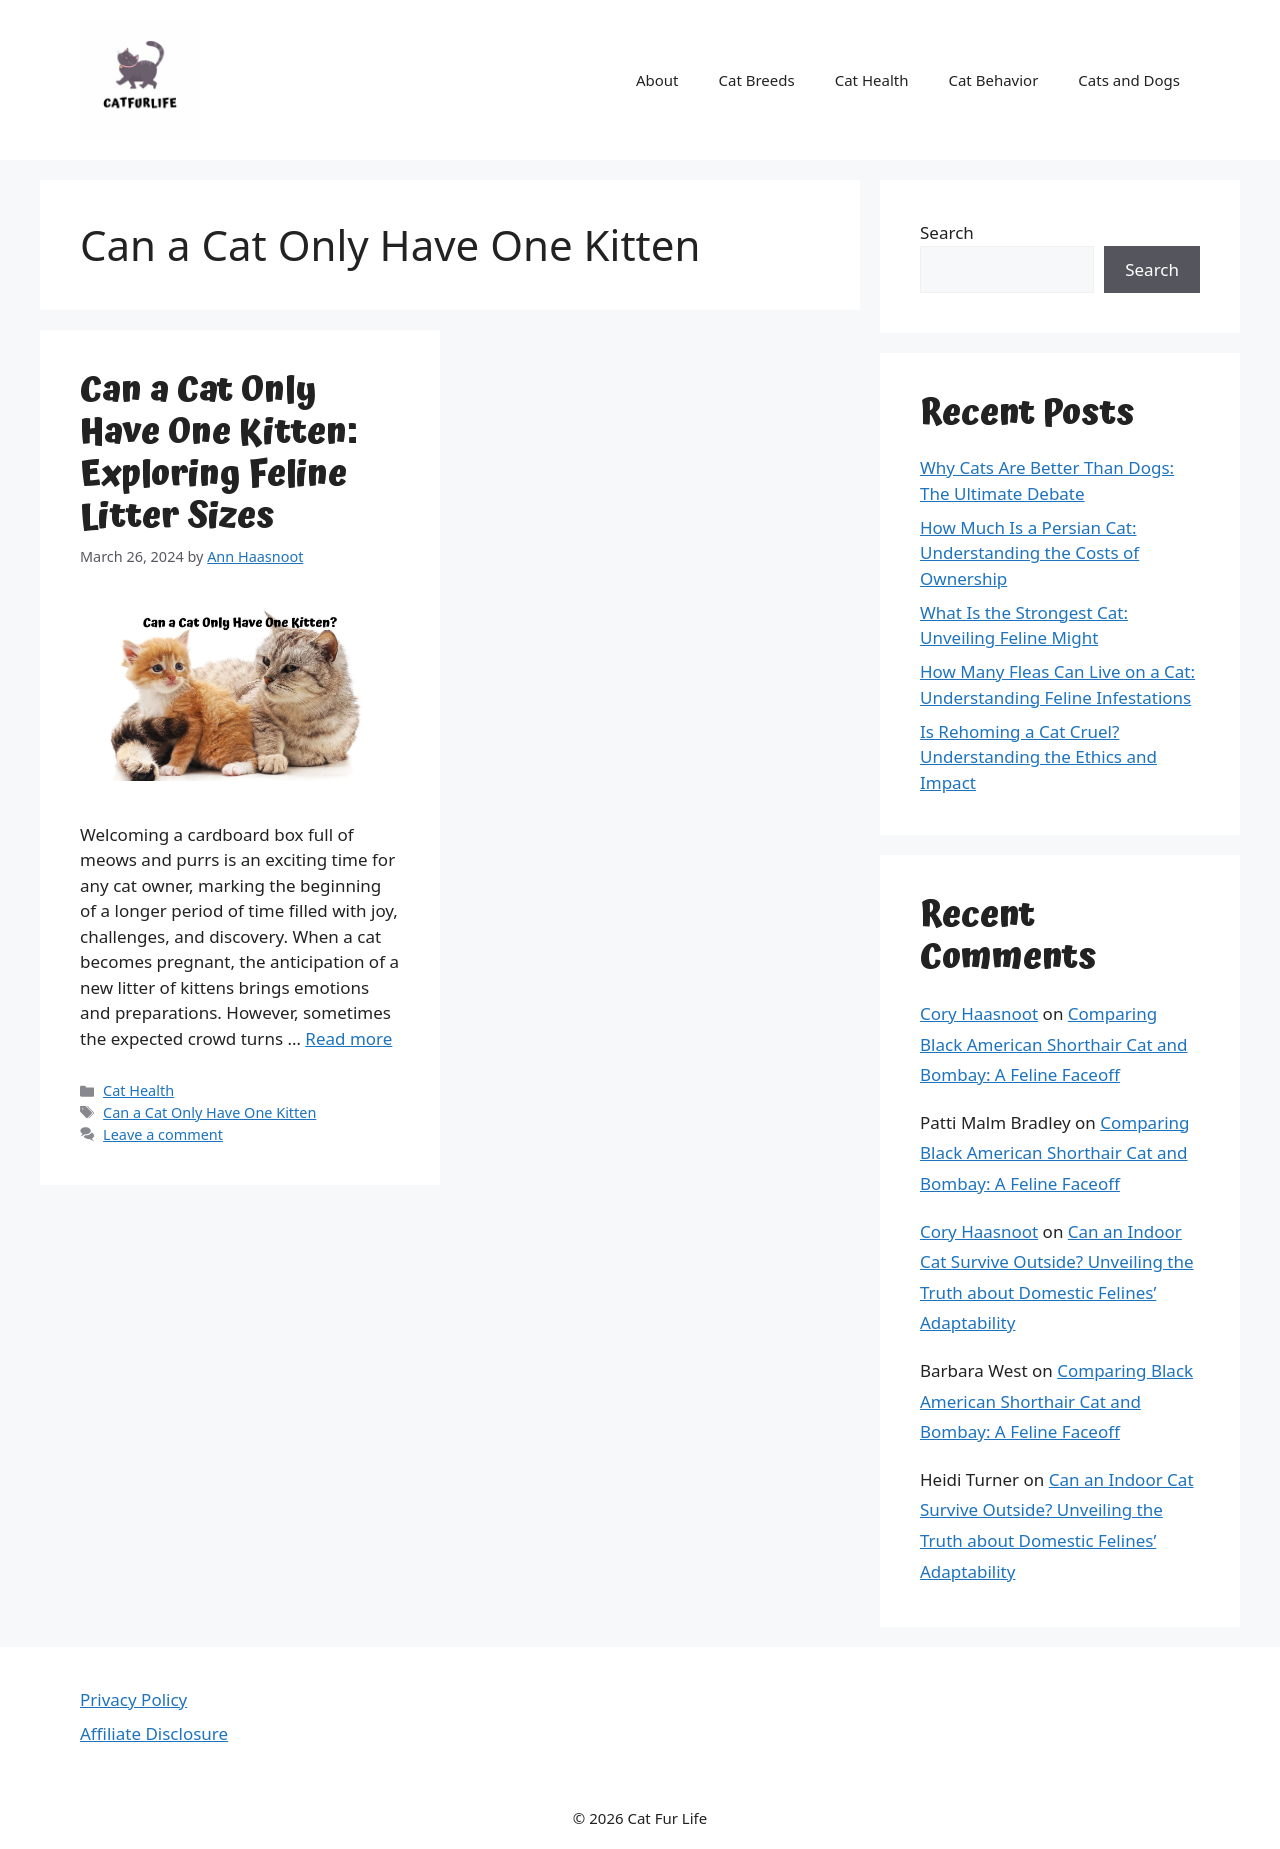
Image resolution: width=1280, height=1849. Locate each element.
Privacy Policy (133, 1699)
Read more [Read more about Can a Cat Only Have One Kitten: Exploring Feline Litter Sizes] (348, 1038)
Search (947, 232)
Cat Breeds (757, 80)
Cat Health (872, 80)
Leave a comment (163, 1134)
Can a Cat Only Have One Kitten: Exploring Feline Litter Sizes (218, 453)
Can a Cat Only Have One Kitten (209, 1112)
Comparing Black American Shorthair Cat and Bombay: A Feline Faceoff (1054, 1044)
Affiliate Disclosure (154, 1733)
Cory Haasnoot (979, 1013)
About (657, 80)
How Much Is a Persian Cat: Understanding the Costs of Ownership (1029, 553)
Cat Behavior (993, 80)
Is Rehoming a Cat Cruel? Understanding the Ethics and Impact (1038, 757)
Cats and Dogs (1129, 80)
